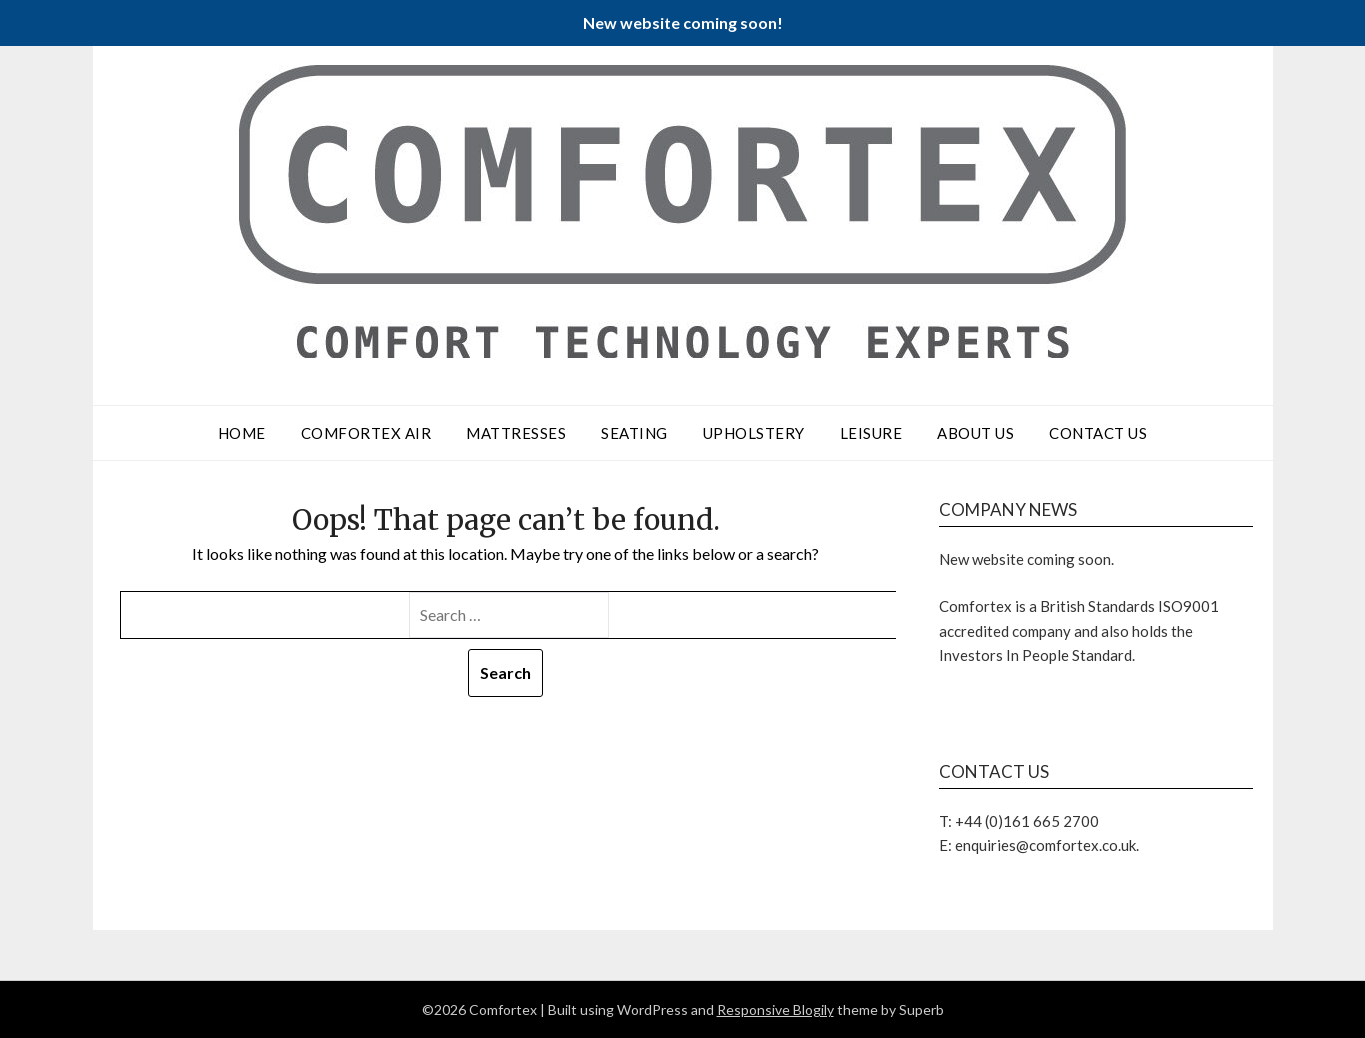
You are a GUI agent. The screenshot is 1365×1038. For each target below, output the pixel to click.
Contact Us (1098, 433)
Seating (634, 433)
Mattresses (516, 433)
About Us (975, 433)
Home (242, 433)
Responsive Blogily (775, 1009)
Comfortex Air (366, 433)
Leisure (871, 433)
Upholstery (754, 433)
